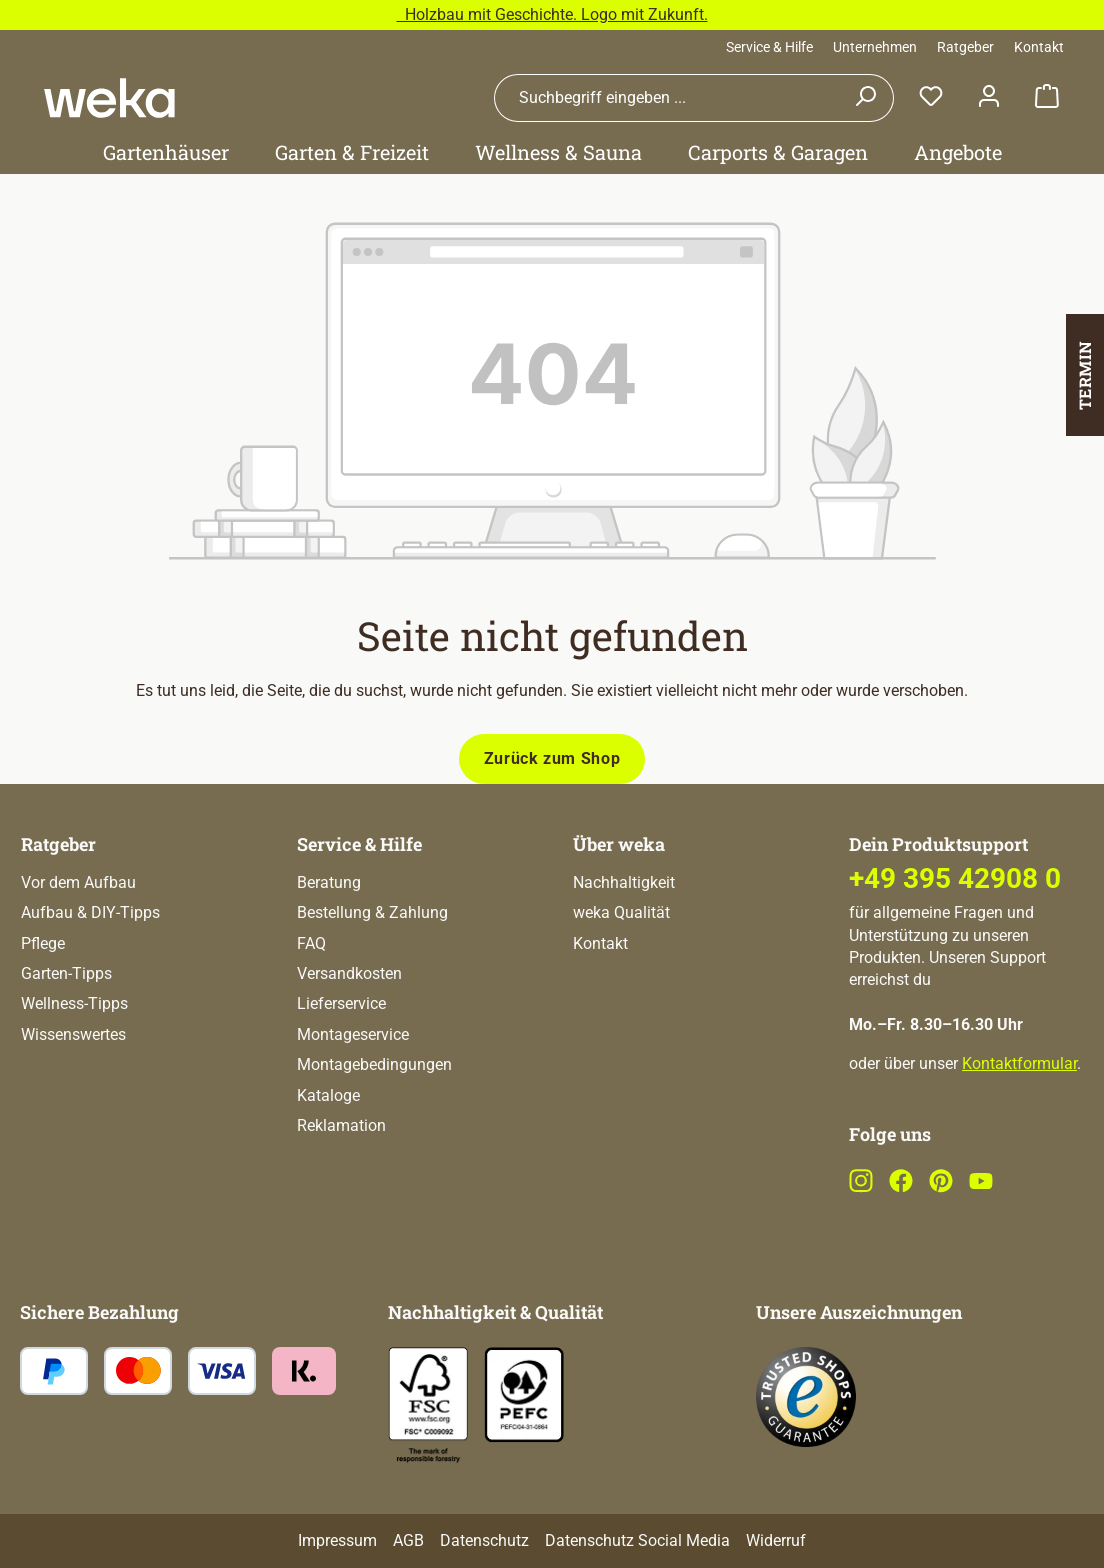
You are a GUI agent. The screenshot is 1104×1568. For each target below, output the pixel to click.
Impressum (337, 1540)
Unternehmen (875, 47)
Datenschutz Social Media (637, 1540)
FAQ (311, 943)
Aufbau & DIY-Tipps (90, 912)
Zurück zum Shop (552, 758)
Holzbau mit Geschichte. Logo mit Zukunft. (552, 14)
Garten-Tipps (66, 973)
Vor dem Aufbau (78, 882)
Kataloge (328, 1095)
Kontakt (1039, 47)
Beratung (329, 882)
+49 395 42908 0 (955, 878)
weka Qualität (621, 912)
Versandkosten (349, 973)
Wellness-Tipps (74, 1003)
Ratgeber (965, 47)
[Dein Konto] (989, 97)
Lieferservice (341, 1003)
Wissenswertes (73, 1034)
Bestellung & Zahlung (372, 912)
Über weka (619, 844)
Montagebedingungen (374, 1064)
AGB (408, 1540)
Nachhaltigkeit (624, 882)
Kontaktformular (1019, 1063)
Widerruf (776, 1540)
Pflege (43, 943)
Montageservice (353, 1034)
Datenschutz (484, 1540)
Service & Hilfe (769, 47)
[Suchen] (865, 98)
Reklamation (341, 1125)
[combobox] (666, 98)
